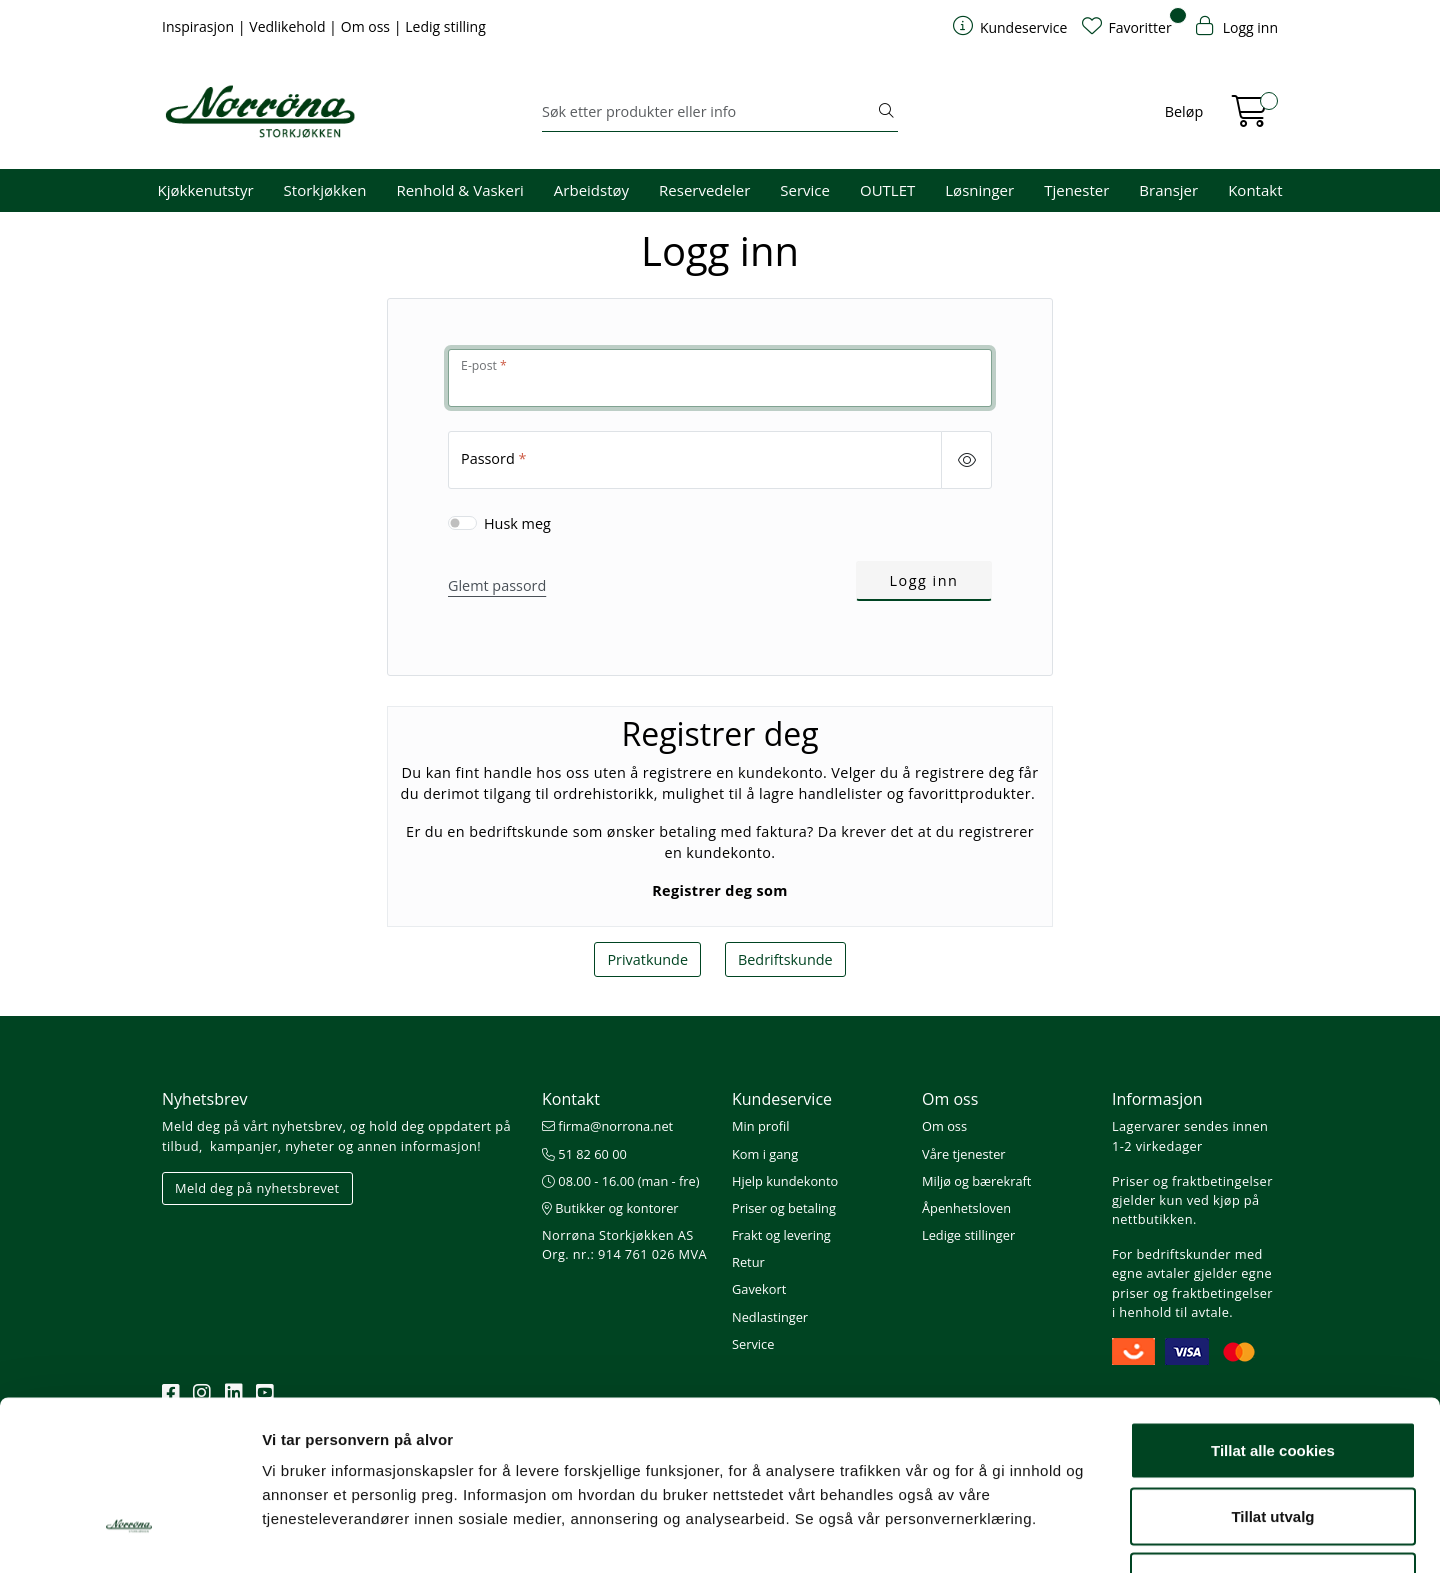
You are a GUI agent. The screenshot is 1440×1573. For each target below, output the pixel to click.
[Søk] (708, 112)
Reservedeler (704, 190)
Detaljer (1065, 1533)
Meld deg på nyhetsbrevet (257, 1188)
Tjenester (1076, 190)
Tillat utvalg (1272, 1376)
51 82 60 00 (584, 1154)
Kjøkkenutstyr (206, 190)
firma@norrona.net (607, 1126)
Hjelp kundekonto (785, 1181)
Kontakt (1255, 190)
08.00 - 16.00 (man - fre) (621, 1181)
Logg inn (924, 580)
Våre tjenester (964, 1154)
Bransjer (1168, 190)
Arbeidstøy (591, 190)
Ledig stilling (445, 26)
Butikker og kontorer (610, 1208)
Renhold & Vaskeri (459, 190)
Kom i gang (765, 1154)
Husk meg (517, 523)
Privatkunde (647, 959)
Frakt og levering (781, 1235)
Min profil (760, 1126)
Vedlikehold (289, 26)
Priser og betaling (784, 1208)
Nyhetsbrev (205, 1099)
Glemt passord (497, 585)
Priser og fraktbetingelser (1192, 1181)
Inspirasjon (200, 26)
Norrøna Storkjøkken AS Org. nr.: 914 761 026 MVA (624, 1244)
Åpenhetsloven (966, 1208)
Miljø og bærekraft (976, 1181)
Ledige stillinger (968, 1235)
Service (805, 190)
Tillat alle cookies (1273, 1310)
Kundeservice (782, 1099)
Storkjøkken (325, 190)
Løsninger (979, 190)
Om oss (367, 26)
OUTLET (887, 190)
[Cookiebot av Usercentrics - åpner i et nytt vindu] (129, 1534)
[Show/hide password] (966, 460)
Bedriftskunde (785, 959)
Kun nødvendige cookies (1273, 1441)
